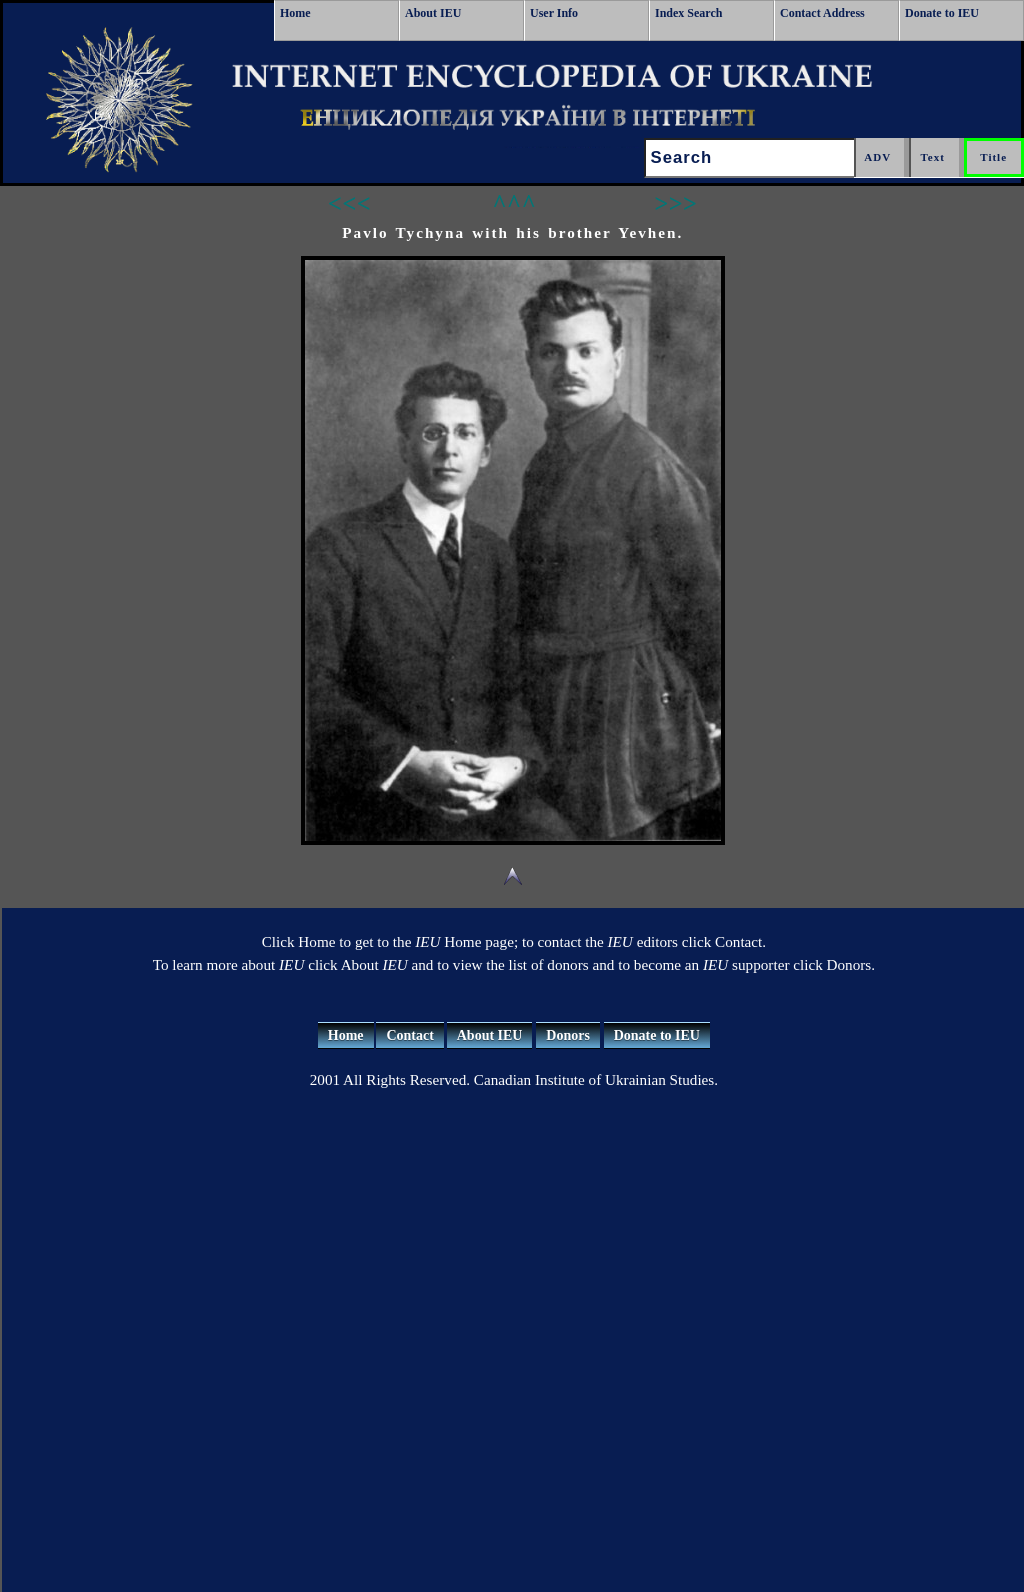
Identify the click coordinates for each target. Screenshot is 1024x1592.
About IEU (433, 13)
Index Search (688, 13)
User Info (554, 13)
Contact (409, 1035)
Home (295, 13)
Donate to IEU (942, 13)
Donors (568, 1035)
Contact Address (822, 13)
